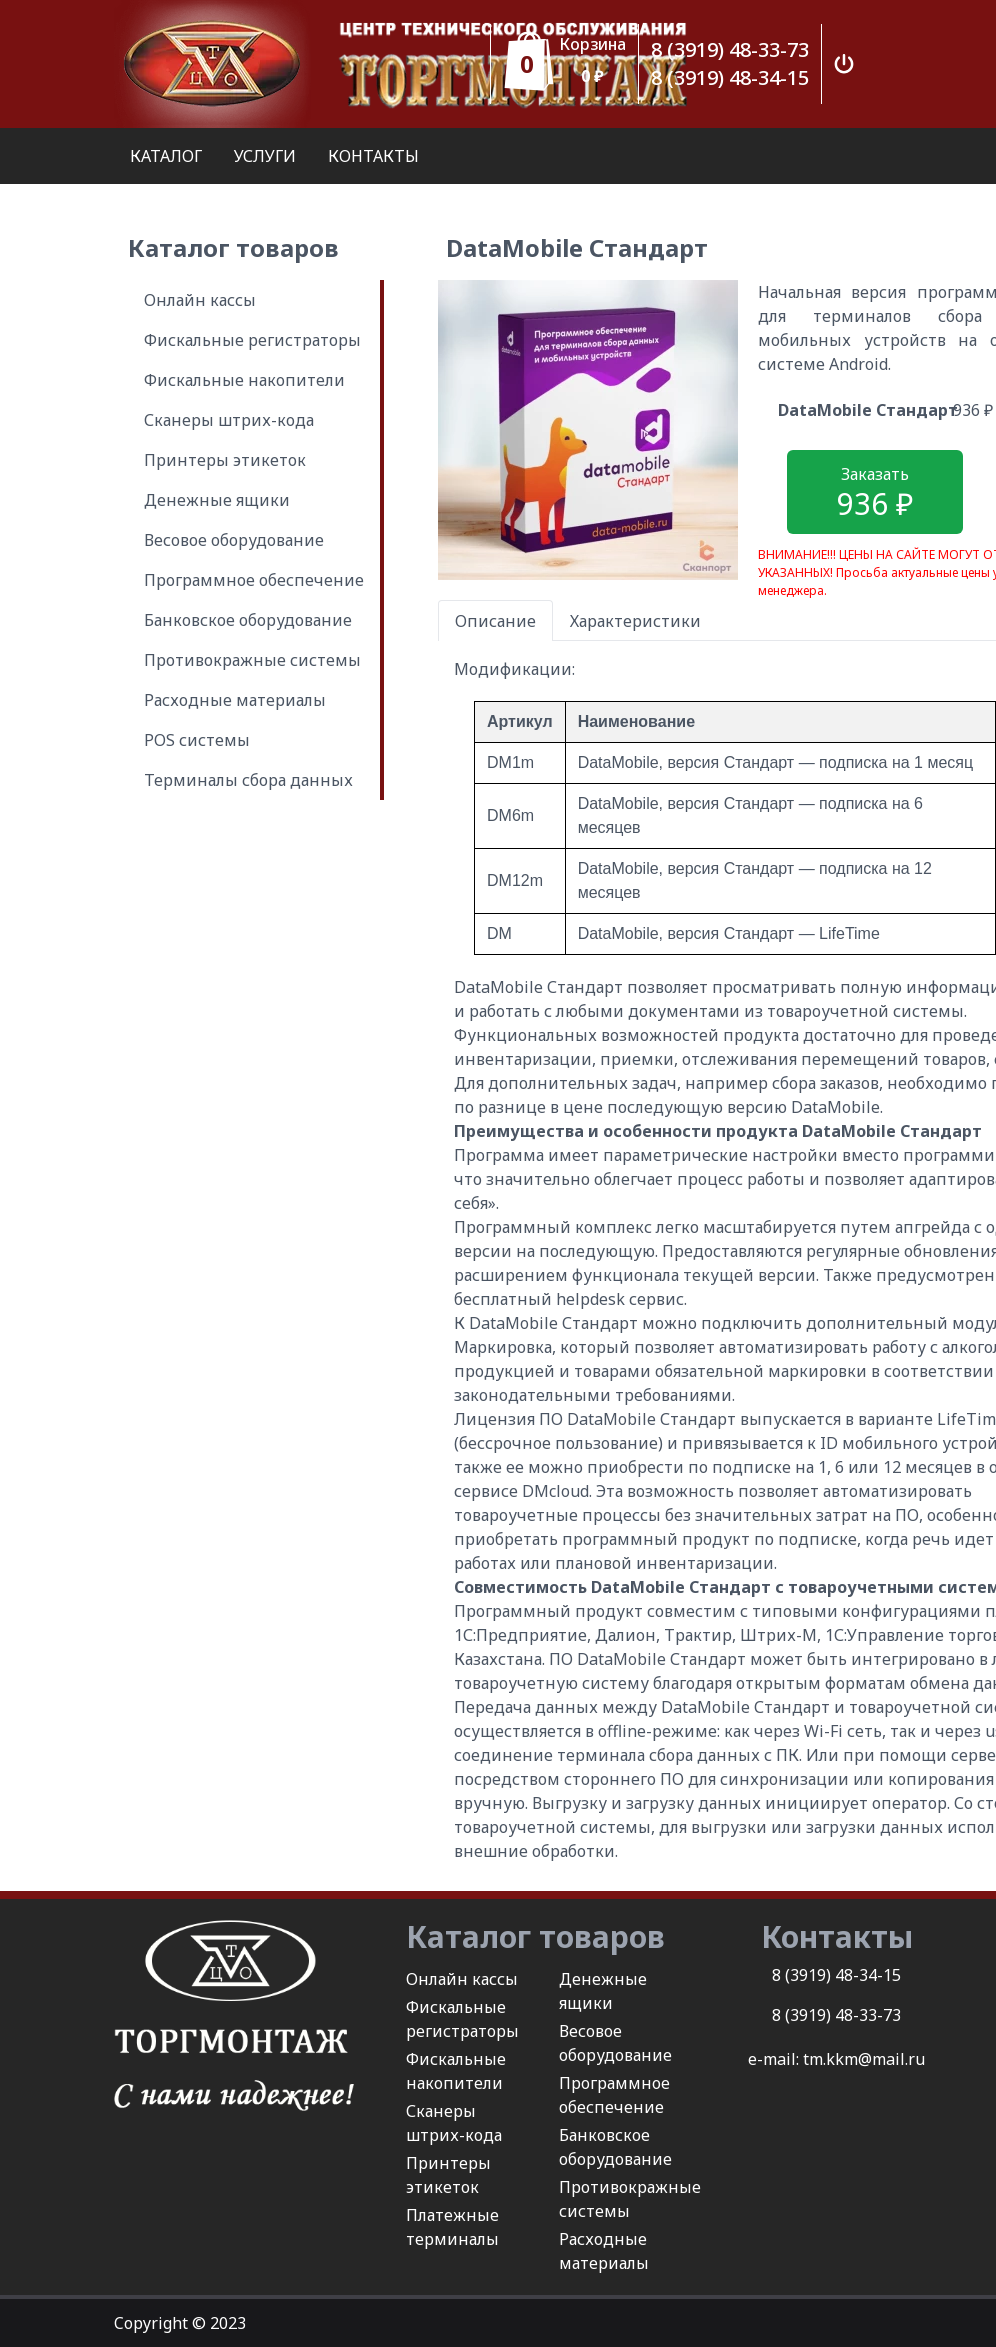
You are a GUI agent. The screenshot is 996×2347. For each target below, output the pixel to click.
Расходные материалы (235, 700)
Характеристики (635, 621)
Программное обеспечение (254, 580)
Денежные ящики (217, 500)
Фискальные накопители (244, 380)
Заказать (875, 493)
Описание (495, 621)
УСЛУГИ (265, 156)
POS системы (197, 740)
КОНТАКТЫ (373, 156)
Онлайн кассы (200, 300)
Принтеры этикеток (225, 460)
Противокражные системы (252, 660)
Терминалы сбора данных (248, 780)
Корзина (592, 44)
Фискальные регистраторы (252, 340)
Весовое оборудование (234, 540)
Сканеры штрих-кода (229, 420)
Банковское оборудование (248, 620)
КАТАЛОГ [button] (166, 156)
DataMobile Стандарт (868, 410)
